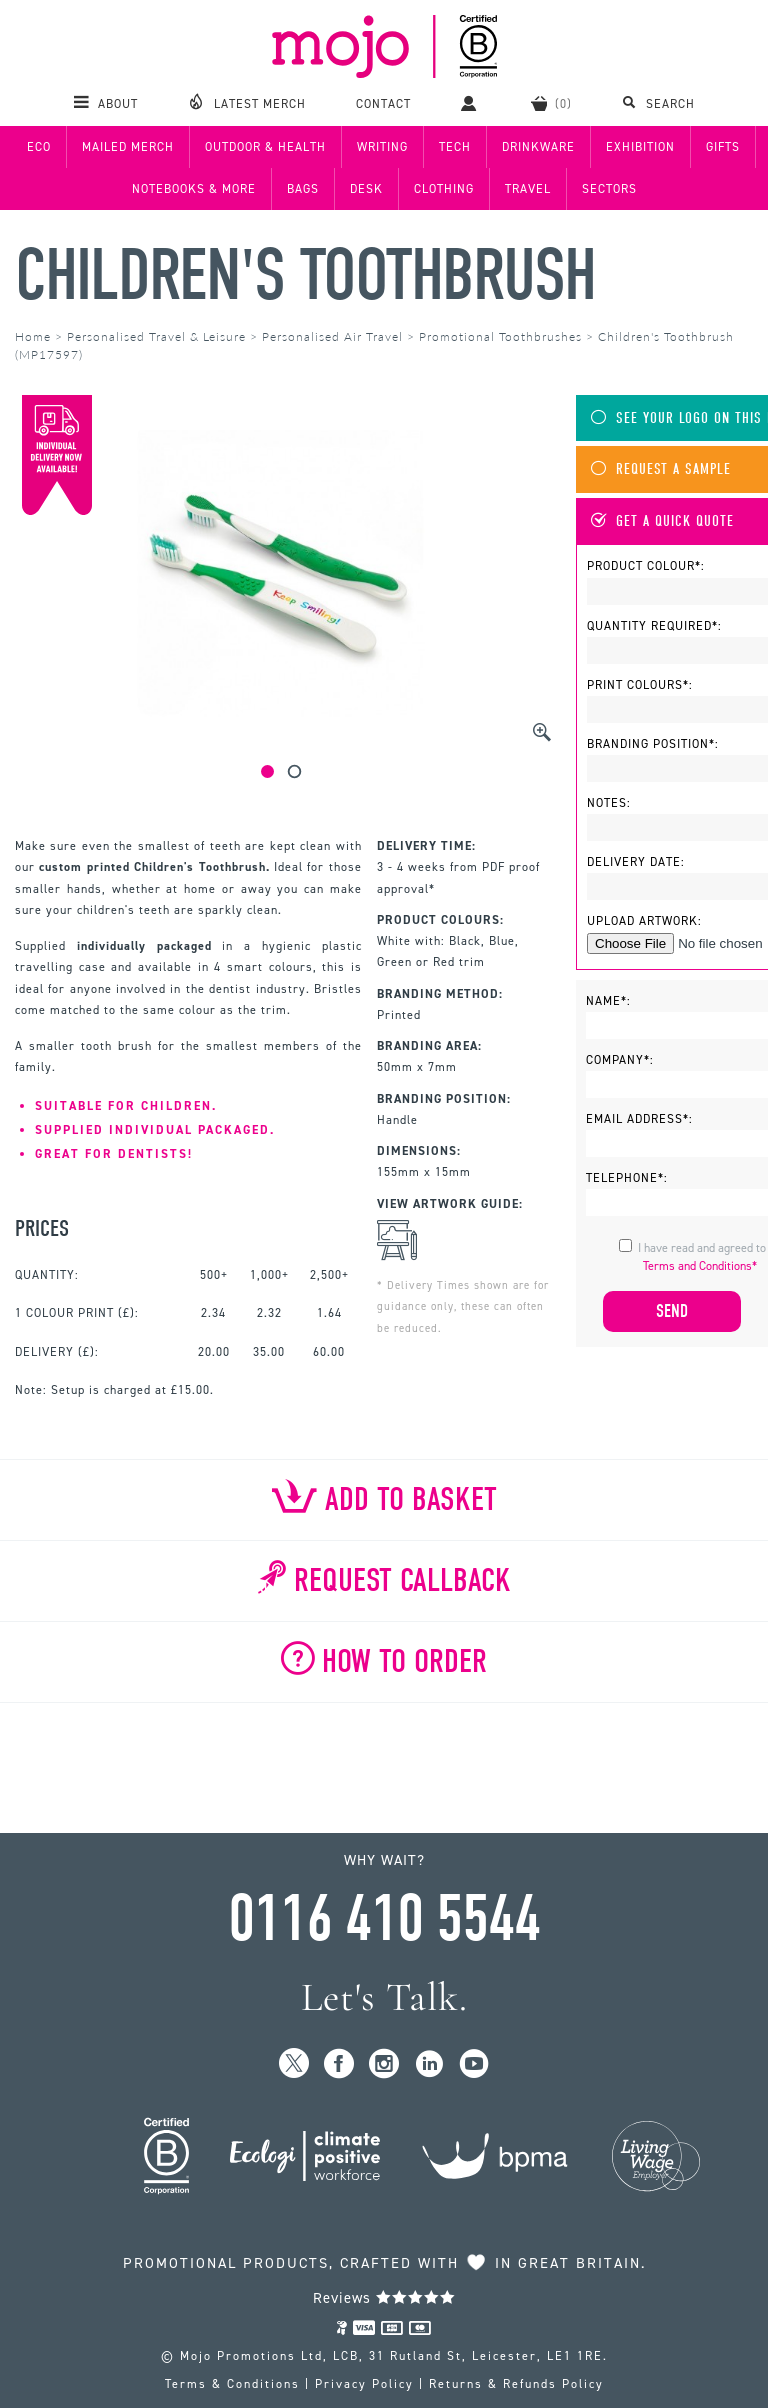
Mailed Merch (128, 147)
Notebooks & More (194, 189)
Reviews (384, 2298)
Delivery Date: (636, 862)
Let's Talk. (384, 1997)
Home (33, 336)
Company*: (620, 1060)
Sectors (609, 189)
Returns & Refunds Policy (516, 2384)
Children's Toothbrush (305, 275)
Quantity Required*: (654, 626)
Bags (303, 189)
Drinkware (538, 147)
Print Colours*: (640, 685)
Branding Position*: (653, 744)
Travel (528, 189)
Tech (455, 147)
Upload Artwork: (644, 921)
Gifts (723, 147)
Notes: (609, 803)
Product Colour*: (646, 566)
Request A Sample (661, 469)
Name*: (608, 1001)
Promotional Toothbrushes (500, 336)
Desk (366, 189)
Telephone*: (627, 1178)
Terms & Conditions (232, 2384)
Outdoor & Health (265, 147)
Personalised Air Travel (332, 336)
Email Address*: (639, 1119)
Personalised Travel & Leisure (156, 336)
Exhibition (640, 147)
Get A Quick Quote (662, 521)
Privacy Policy (364, 2384)
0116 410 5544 (384, 1919)
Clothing (444, 189)
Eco (39, 147)
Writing (382, 147)
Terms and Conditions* (700, 1266)
